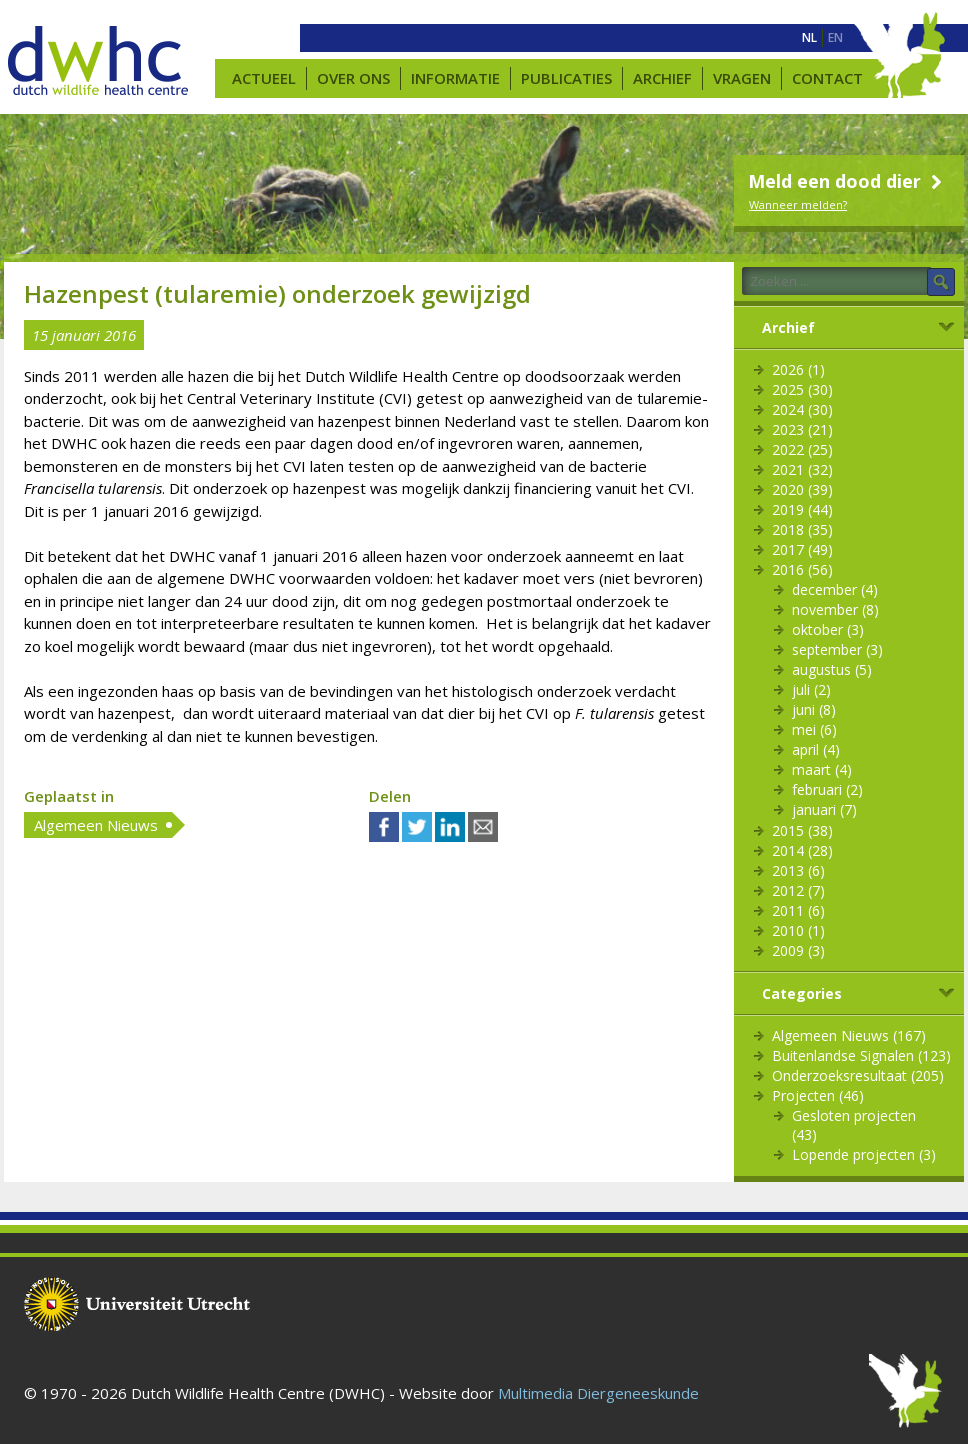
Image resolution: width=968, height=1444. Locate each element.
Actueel (264, 78)
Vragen (742, 78)
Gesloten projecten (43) (854, 1125)
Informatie (455, 78)
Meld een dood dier (847, 181)
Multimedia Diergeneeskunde (598, 1393)
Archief (662, 78)
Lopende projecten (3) (864, 1154)
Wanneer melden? (798, 204)
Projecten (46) (818, 1095)
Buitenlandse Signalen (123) (861, 1055)
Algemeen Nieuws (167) (849, 1035)
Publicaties (566, 78)
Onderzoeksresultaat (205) (858, 1075)
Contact (827, 78)
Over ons (353, 78)
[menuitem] (809, 38)
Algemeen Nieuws (96, 825)
